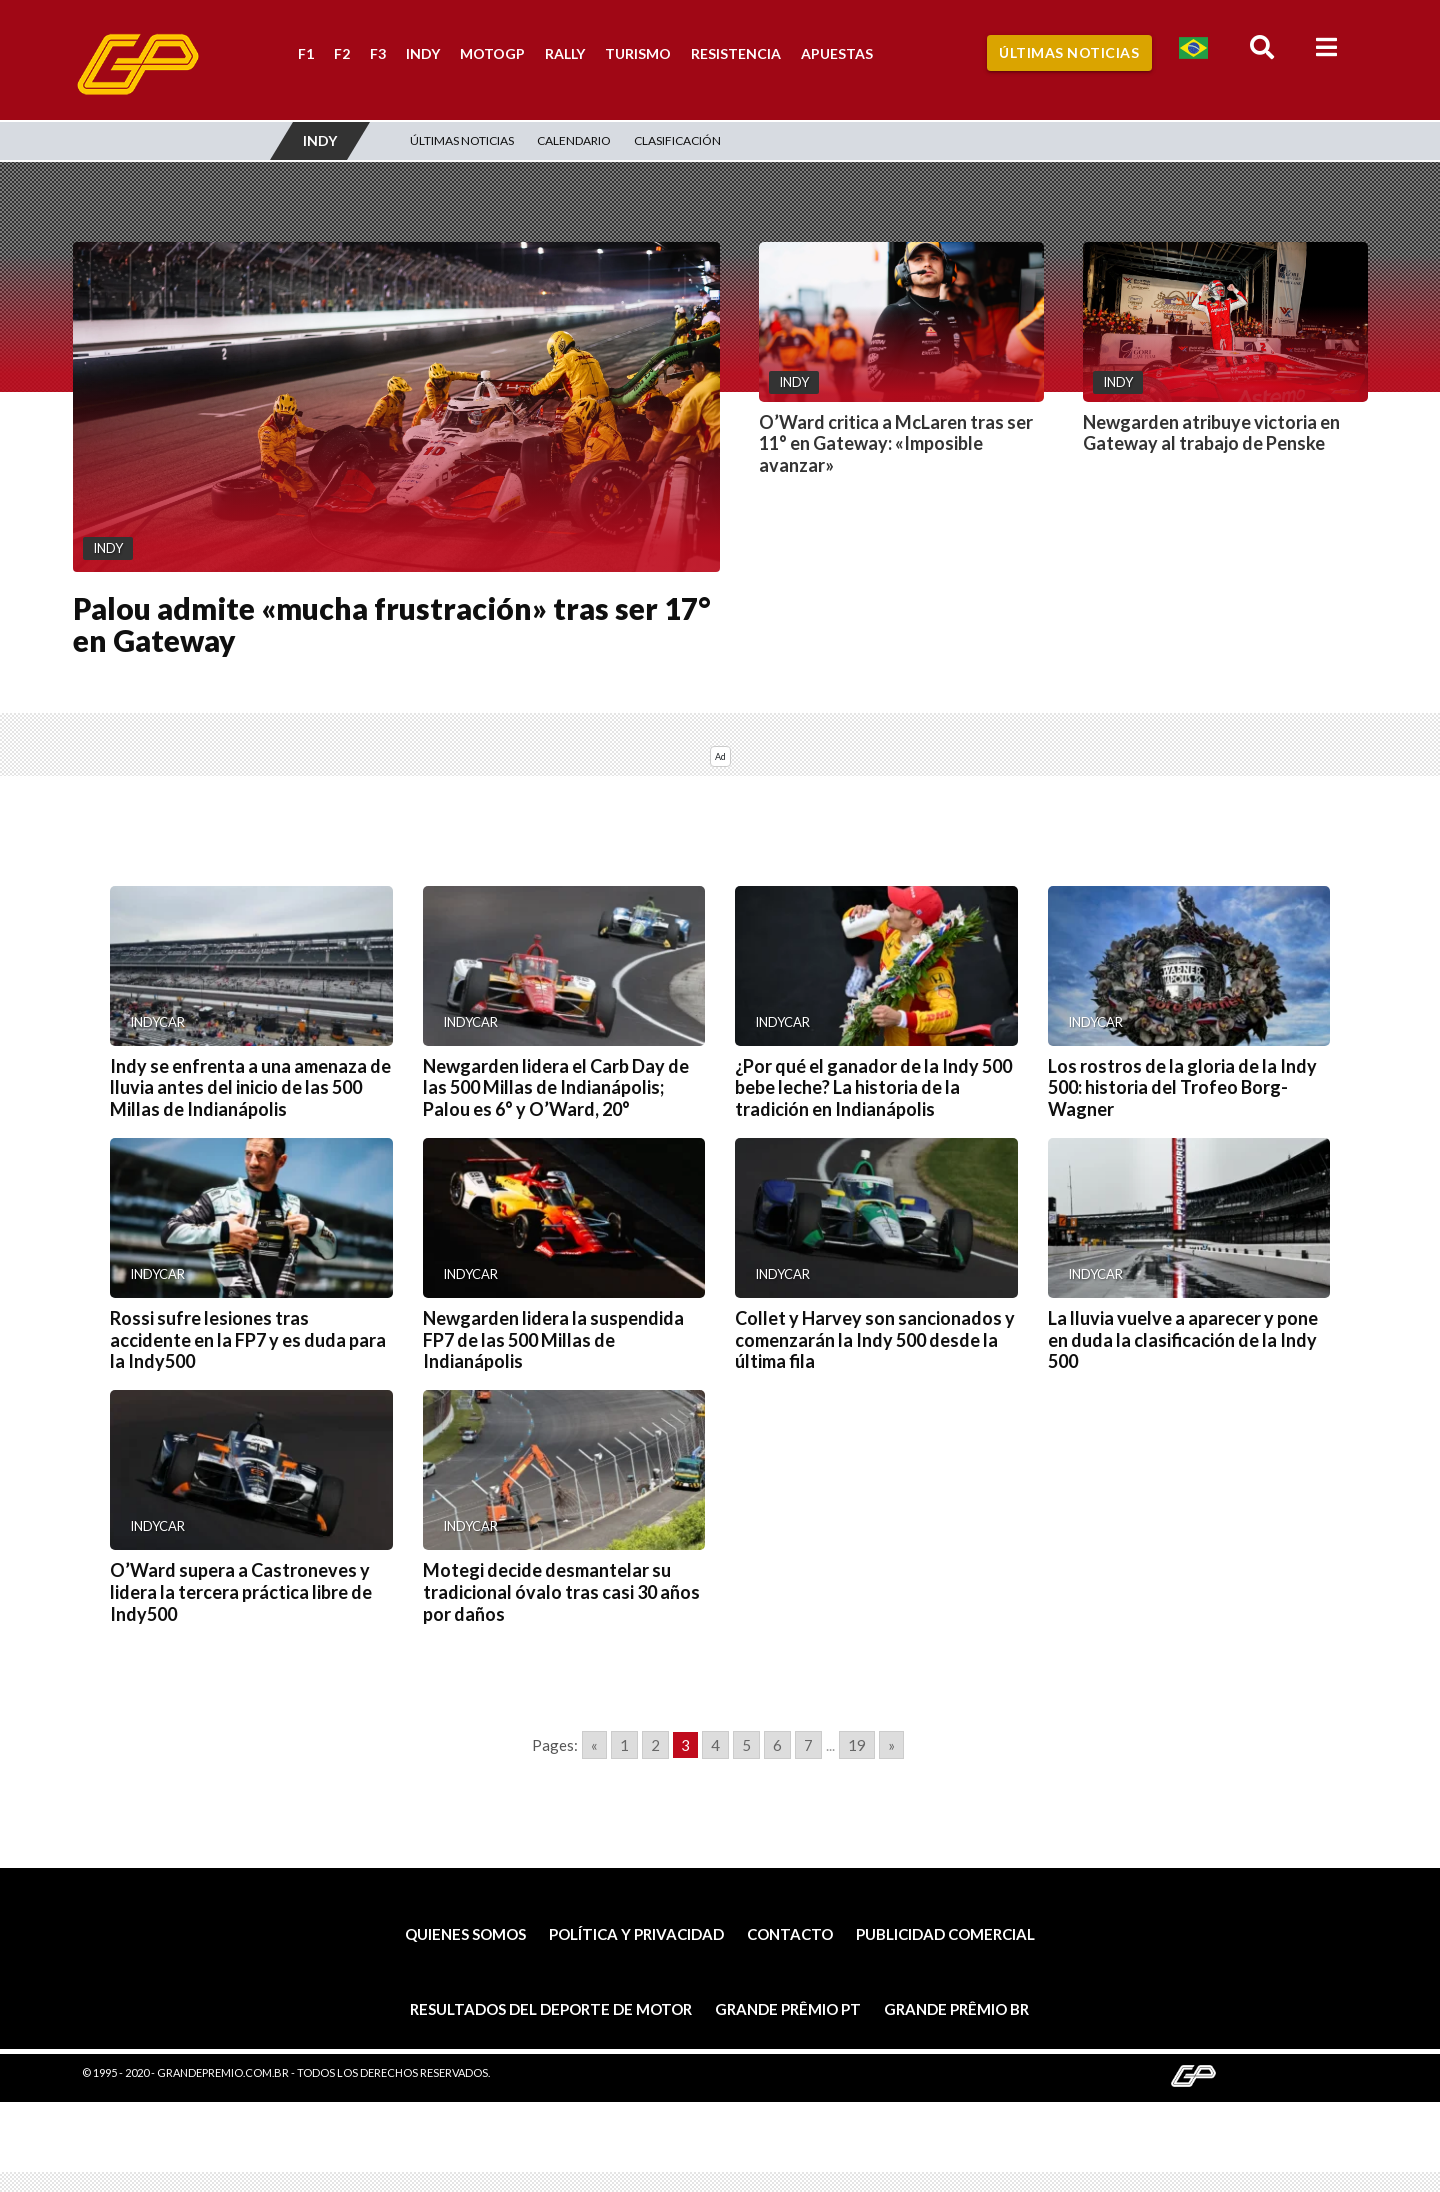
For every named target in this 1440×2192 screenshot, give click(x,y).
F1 (306, 53)
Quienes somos (465, 1934)
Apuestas (837, 53)
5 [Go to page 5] (746, 1745)
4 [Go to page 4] (715, 1745)
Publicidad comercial (945, 1934)
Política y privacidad (636, 1934)
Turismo (638, 53)
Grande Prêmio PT (788, 2009)
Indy (423, 53)
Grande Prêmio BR (956, 2009)
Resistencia (736, 53)
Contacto (790, 1934)
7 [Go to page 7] (808, 1745)
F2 (342, 53)
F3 (378, 53)
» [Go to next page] (891, 1745)
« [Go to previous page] (594, 1745)
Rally (565, 53)
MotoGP (492, 53)
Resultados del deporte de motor (551, 2009)
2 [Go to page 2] (655, 1745)
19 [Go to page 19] (857, 1745)
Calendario (574, 140)
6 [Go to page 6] (777, 1745)
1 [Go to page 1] (624, 1745)
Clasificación (677, 140)
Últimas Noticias (1069, 52)
